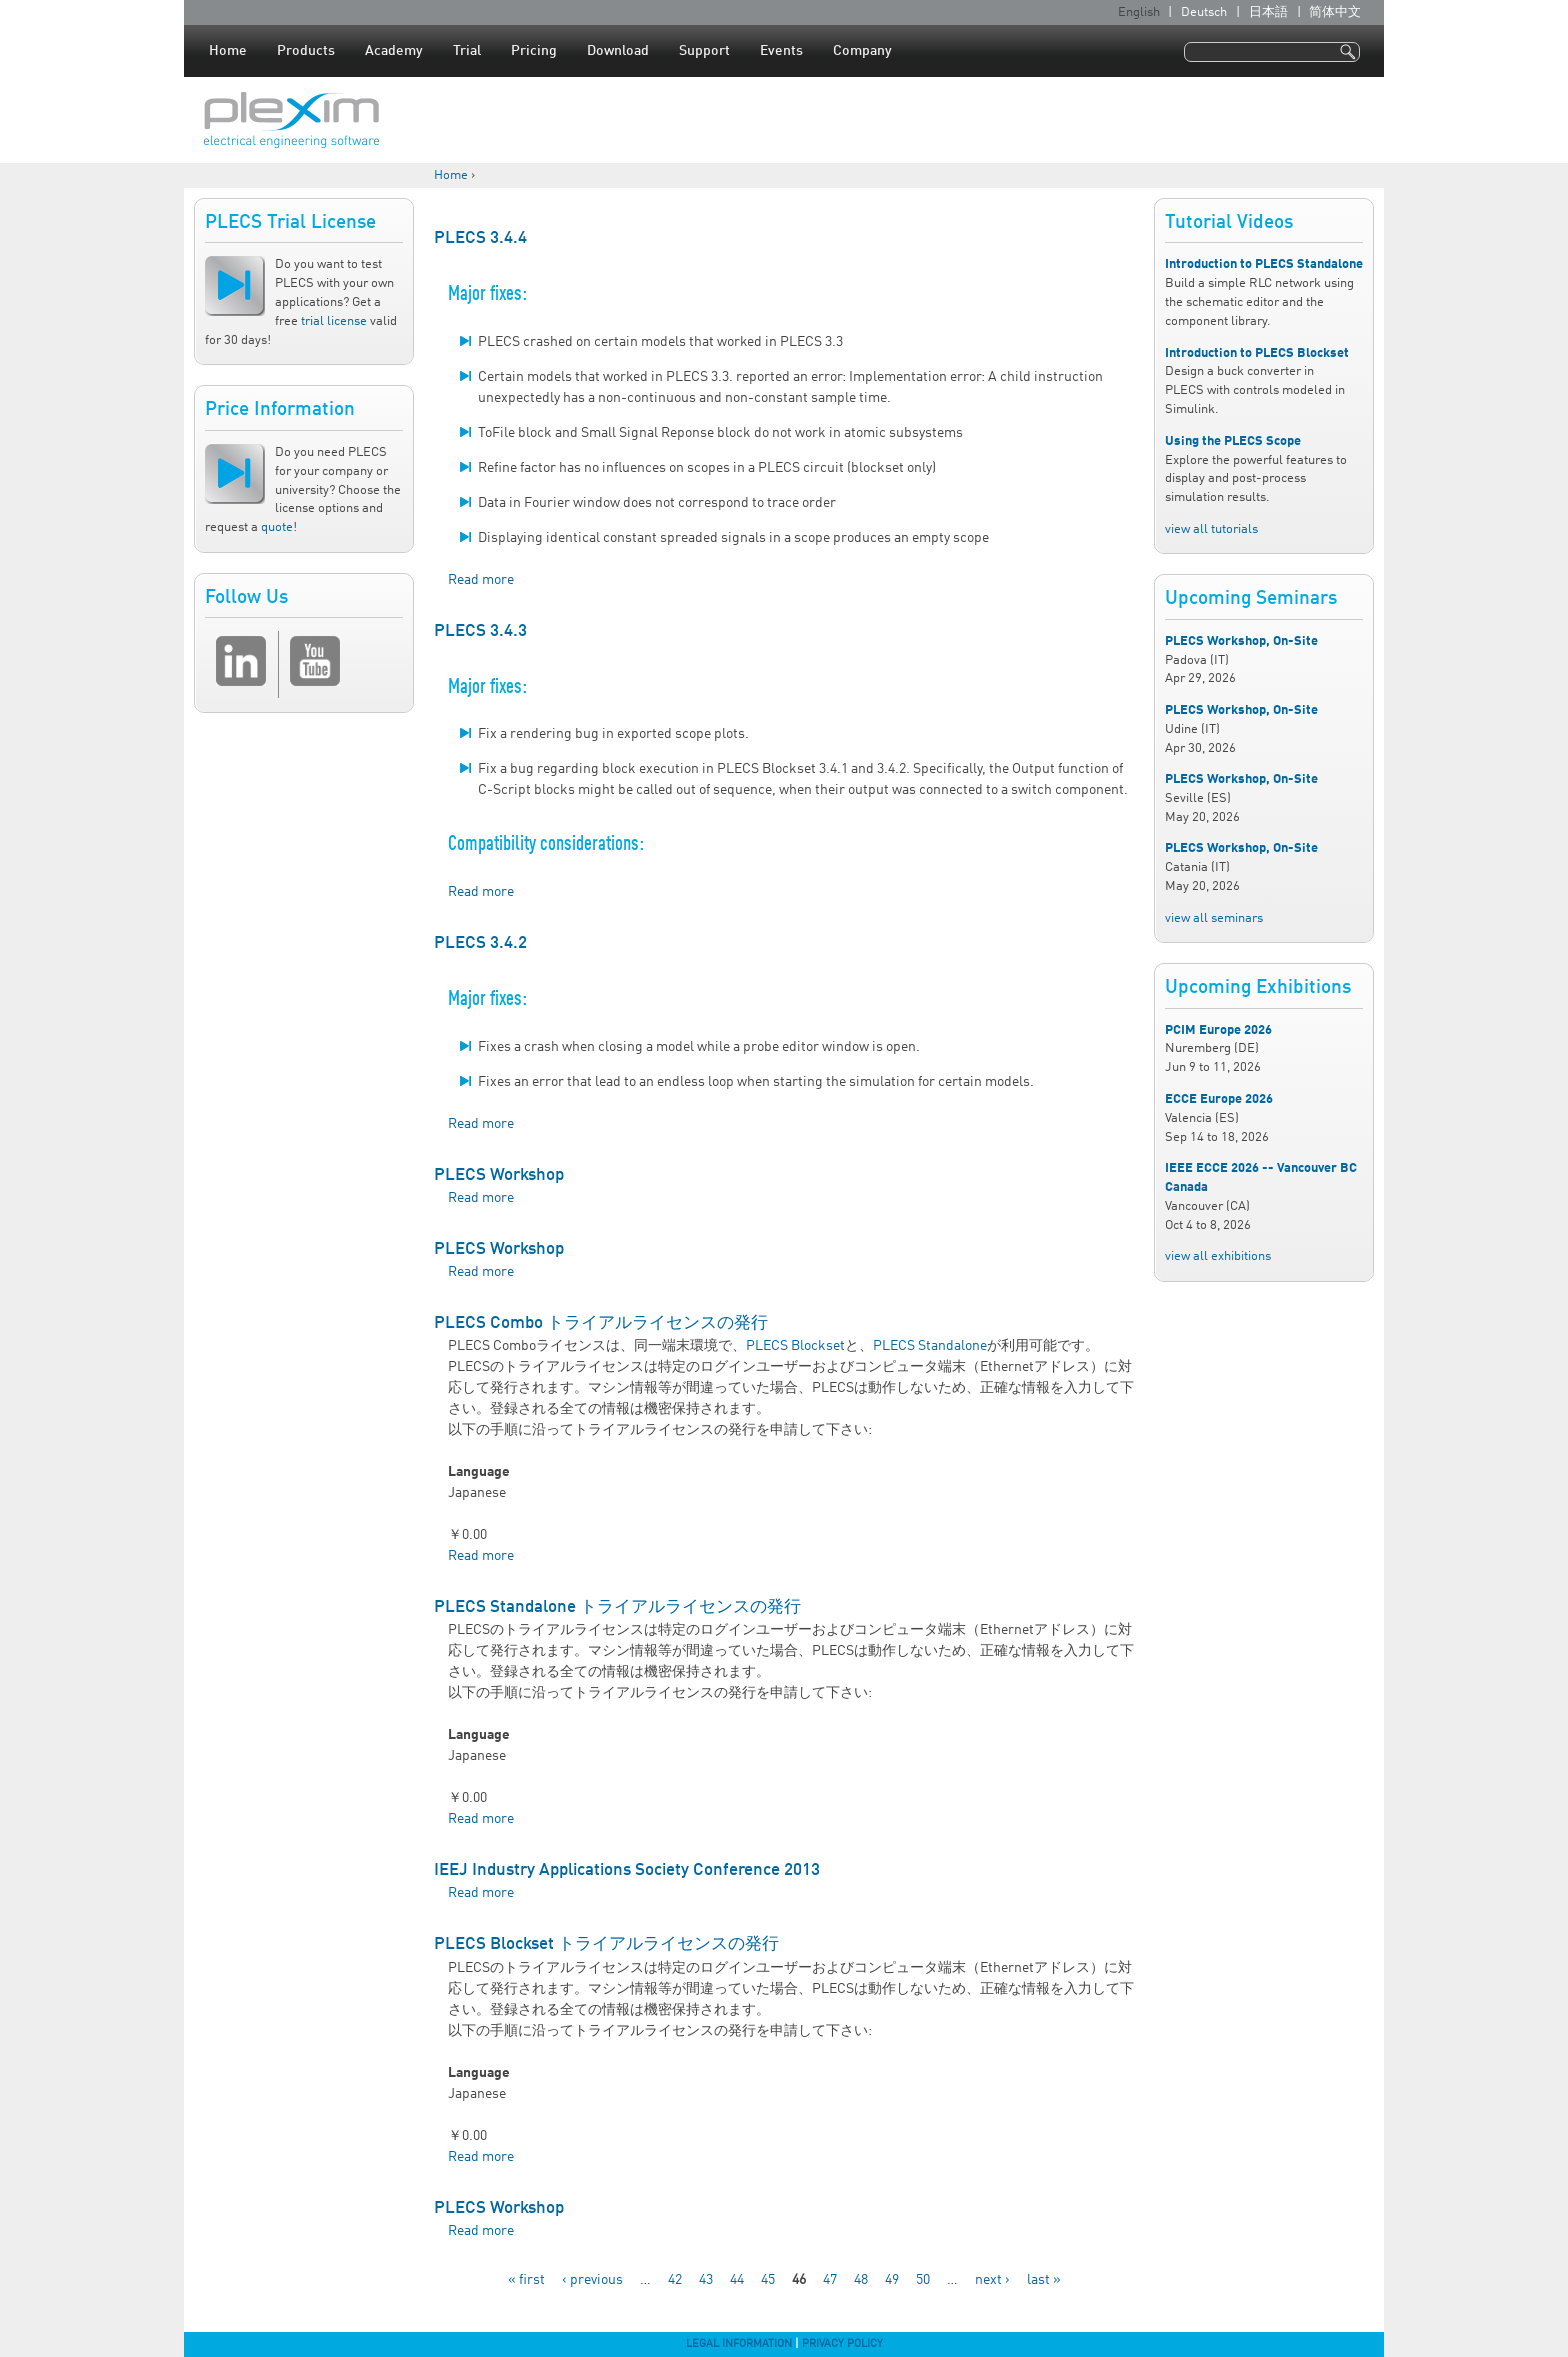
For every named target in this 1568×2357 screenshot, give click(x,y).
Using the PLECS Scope (1233, 441)
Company (862, 51)
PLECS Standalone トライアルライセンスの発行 (617, 1607)
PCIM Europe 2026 (1218, 1030)
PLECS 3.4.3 (480, 631)
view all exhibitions (1218, 1256)
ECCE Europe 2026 (1219, 1099)
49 (892, 2280)
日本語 (1268, 12)
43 (706, 2280)
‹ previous (592, 2280)
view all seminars (1214, 918)
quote (277, 527)
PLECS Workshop (499, 1175)
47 (830, 2280)
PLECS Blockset (795, 1346)
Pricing (534, 51)
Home (228, 51)
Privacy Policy (842, 2344)
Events (781, 51)
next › (992, 2280)
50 (923, 2280)
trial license (334, 321)
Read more (481, 580)
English (1139, 12)
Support (704, 51)
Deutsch (1204, 12)
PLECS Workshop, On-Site (1241, 641)
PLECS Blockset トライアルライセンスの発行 (606, 1944)
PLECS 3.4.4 (480, 238)
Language (479, 1472)
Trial (467, 51)
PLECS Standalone (930, 1346)
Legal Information (739, 2344)
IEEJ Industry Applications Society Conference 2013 (627, 1870)
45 (768, 2280)
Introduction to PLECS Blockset (1257, 353)
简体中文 (1335, 12)
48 (861, 2280)
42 (675, 2280)
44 (737, 2280)
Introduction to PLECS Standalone (1264, 264)
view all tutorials (1211, 529)
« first (526, 2280)
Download (618, 51)
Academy (394, 51)
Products (306, 51)
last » (1044, 2280)
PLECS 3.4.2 (480, 943)
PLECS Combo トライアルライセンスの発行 (601, 1323)
